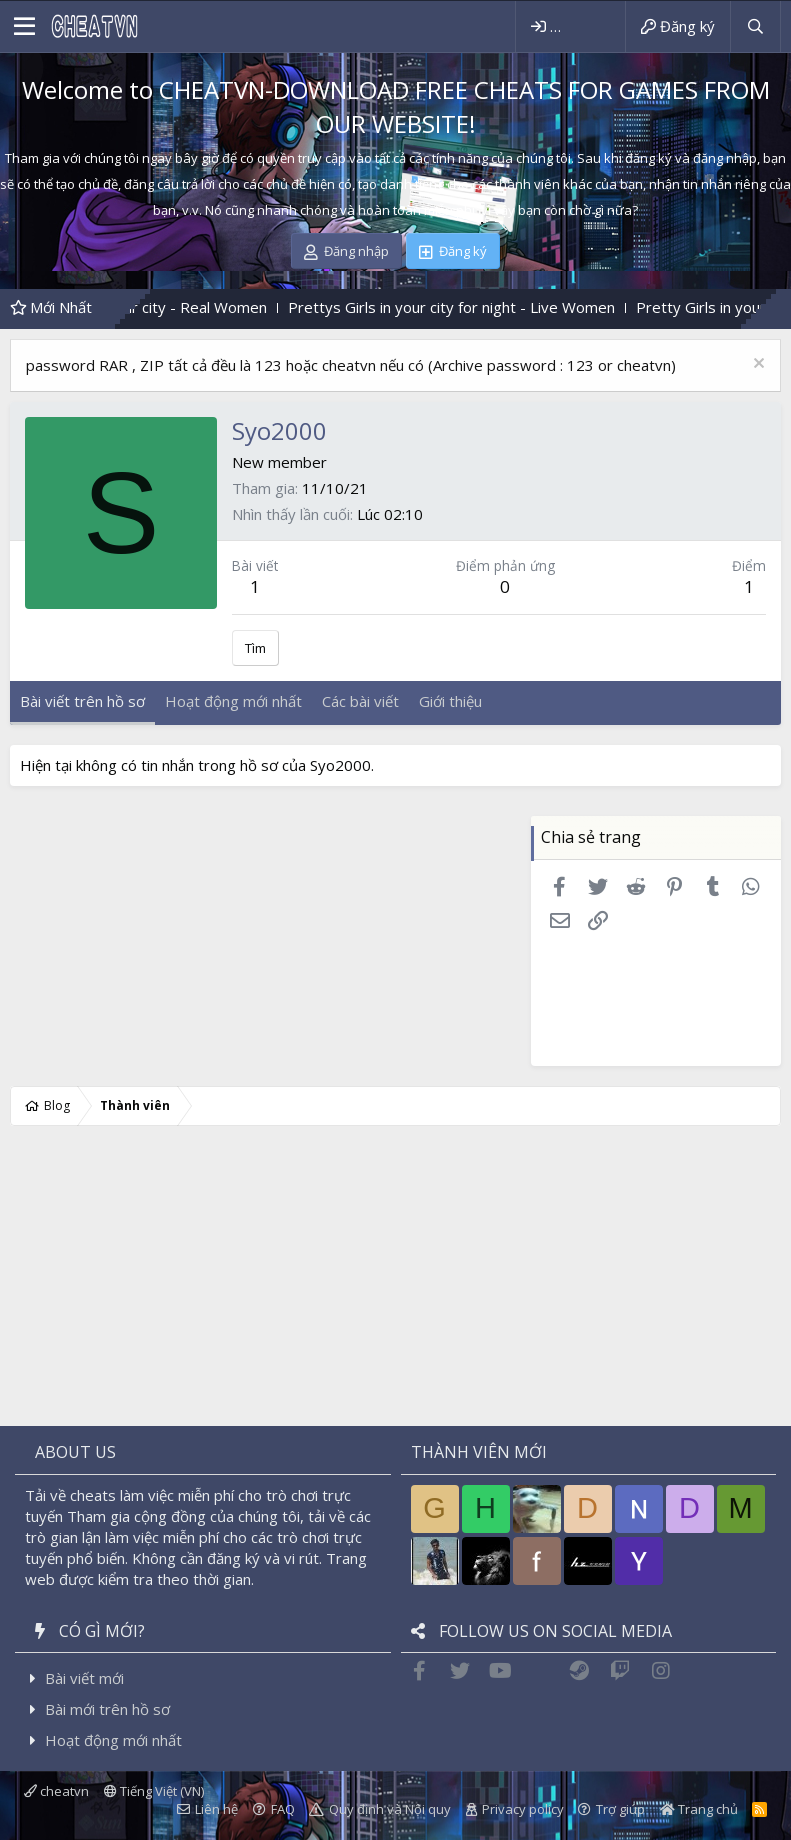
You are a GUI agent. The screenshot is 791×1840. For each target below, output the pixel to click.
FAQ (283, 1809)
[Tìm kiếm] (755, 26)
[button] (24, 27)
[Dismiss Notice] (756, 365)
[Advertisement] (395, 941)
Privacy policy (523, 1809)
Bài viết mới (84, 1678)
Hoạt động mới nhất (113, 1740)
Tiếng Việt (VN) (154, 1791)
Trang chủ (699, 1809)
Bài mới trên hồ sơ (107, 1709)
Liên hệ (216, 1809)
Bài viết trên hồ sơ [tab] (82, 701)
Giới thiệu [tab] (450, 701)
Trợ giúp (620, 1809)
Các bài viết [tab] (360, 701)
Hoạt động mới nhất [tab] (233, 701)
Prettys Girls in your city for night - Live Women (475, 307)
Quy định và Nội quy (390, 1809)
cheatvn (56, 1791)
